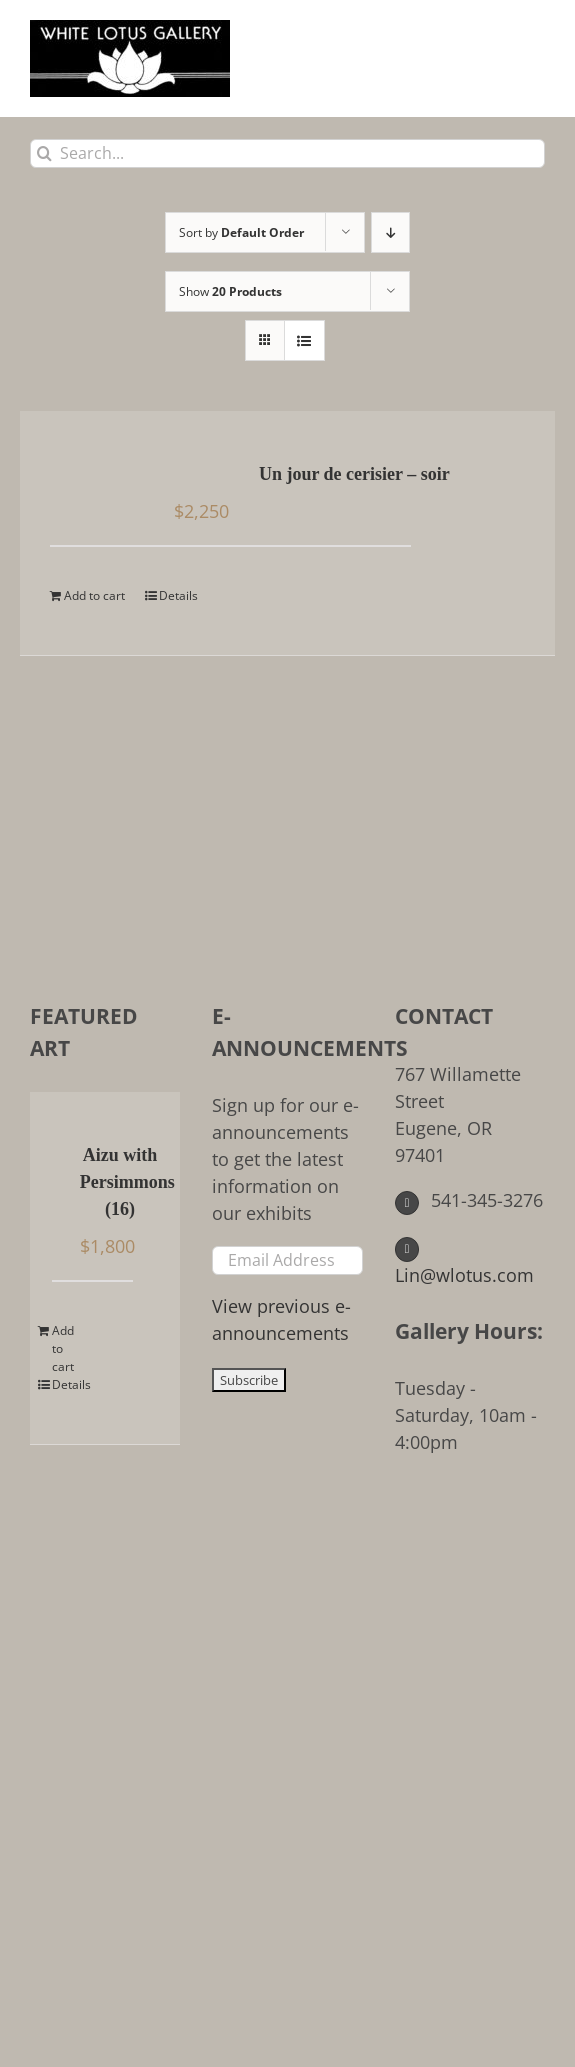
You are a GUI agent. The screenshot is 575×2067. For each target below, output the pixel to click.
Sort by (241, 232)
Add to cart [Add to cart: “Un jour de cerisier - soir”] (94, 595)
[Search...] (287, 153)
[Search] (44, 153)
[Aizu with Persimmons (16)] (62, 1157)
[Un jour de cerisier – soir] (97, 476)
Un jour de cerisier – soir (354, 474)
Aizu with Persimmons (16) (120, 1182)
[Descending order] (390, 232)
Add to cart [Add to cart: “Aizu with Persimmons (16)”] (63, 1348)
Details (178, 595)
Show (230, 291)
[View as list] (304, 340)
